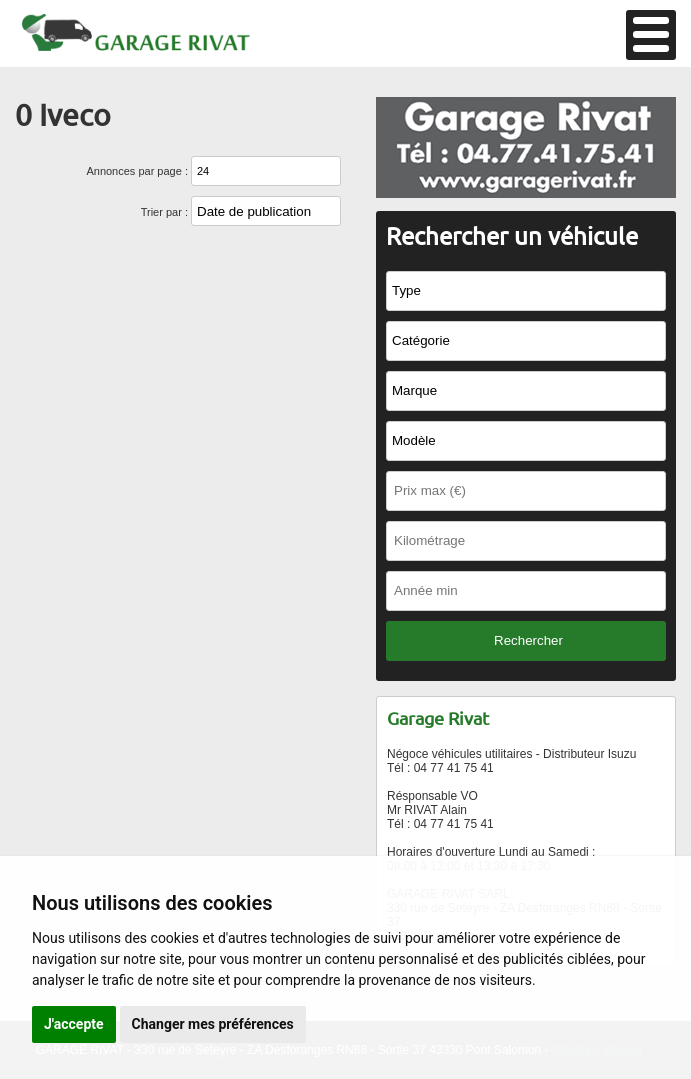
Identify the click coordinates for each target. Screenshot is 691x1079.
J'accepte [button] (74, 1024)
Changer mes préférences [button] (213, 1024)
